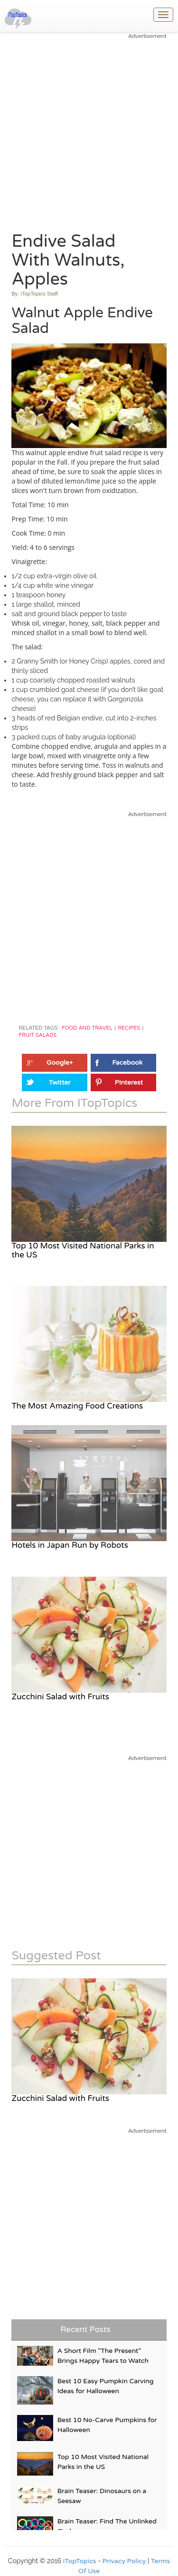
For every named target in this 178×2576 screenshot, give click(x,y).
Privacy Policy (124, 2561)
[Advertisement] (89, 129)
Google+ (60, 1063)
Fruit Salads (37, 1035)
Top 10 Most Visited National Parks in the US (82, 1250)
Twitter (60, 1082)
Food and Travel (87, 1028)
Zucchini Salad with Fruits (60, 1697)
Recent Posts (85, 2329)
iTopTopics (79, 2561)
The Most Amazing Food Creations (77, 1406)
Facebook (127, 1063)
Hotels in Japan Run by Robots (69, 1545)
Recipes (129, 1028)
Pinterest (129, 1082)
